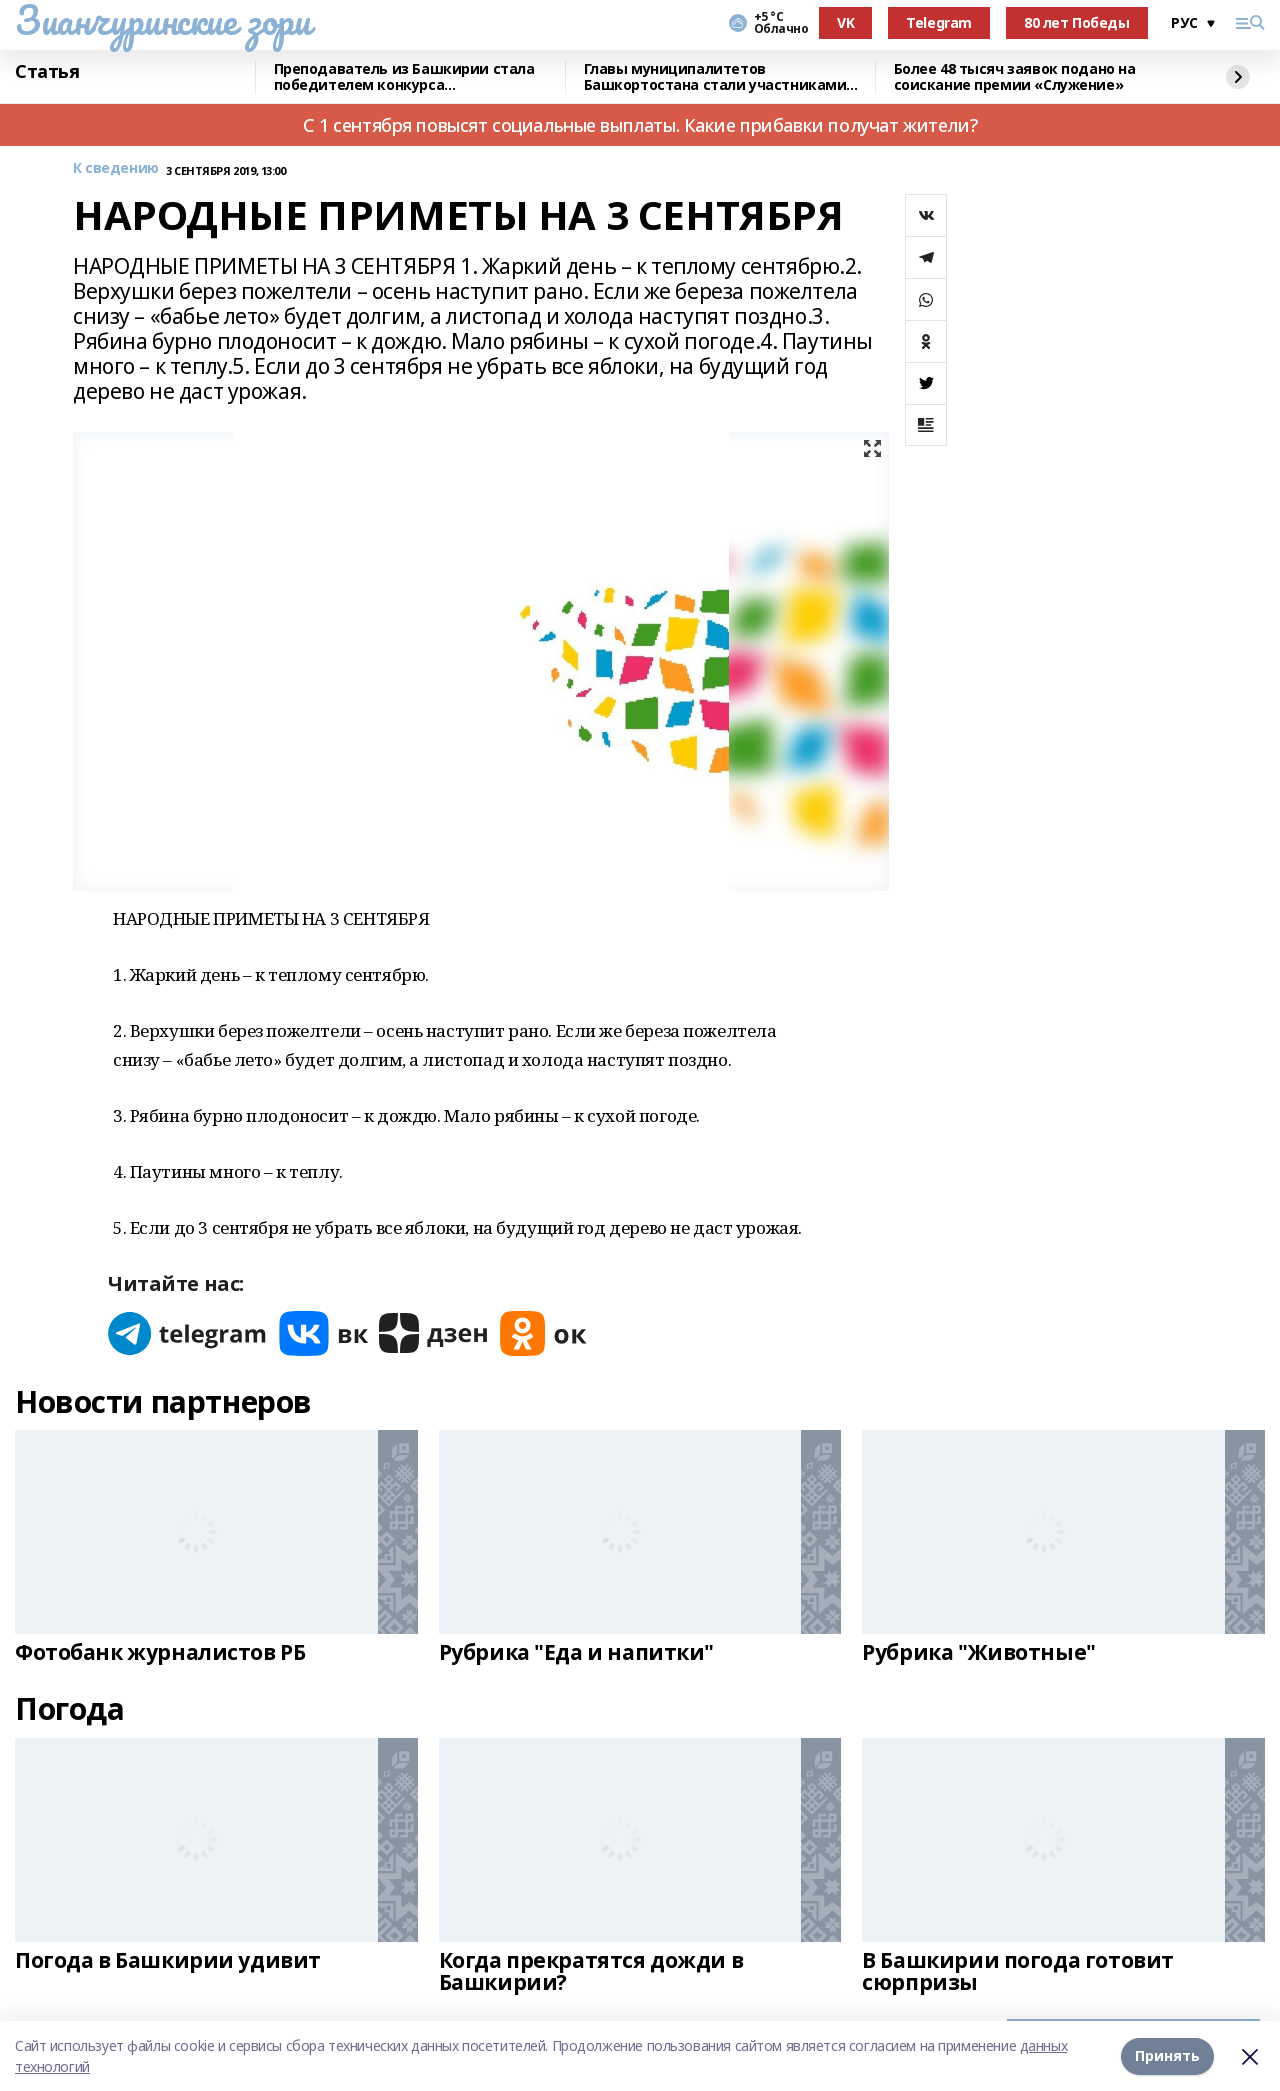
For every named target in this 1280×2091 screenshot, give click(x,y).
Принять (1167, 2055)
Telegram (939, 22)
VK (845, 22)
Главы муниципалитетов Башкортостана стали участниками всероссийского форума (715, 77)
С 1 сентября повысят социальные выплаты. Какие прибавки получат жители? (640, 125)
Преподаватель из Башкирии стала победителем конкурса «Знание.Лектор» (404, 77)
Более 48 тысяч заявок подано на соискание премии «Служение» (1015, 77)
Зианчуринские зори (162, 20)
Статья (47, 72)
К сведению (116, 168)
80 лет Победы (1077, 22)
